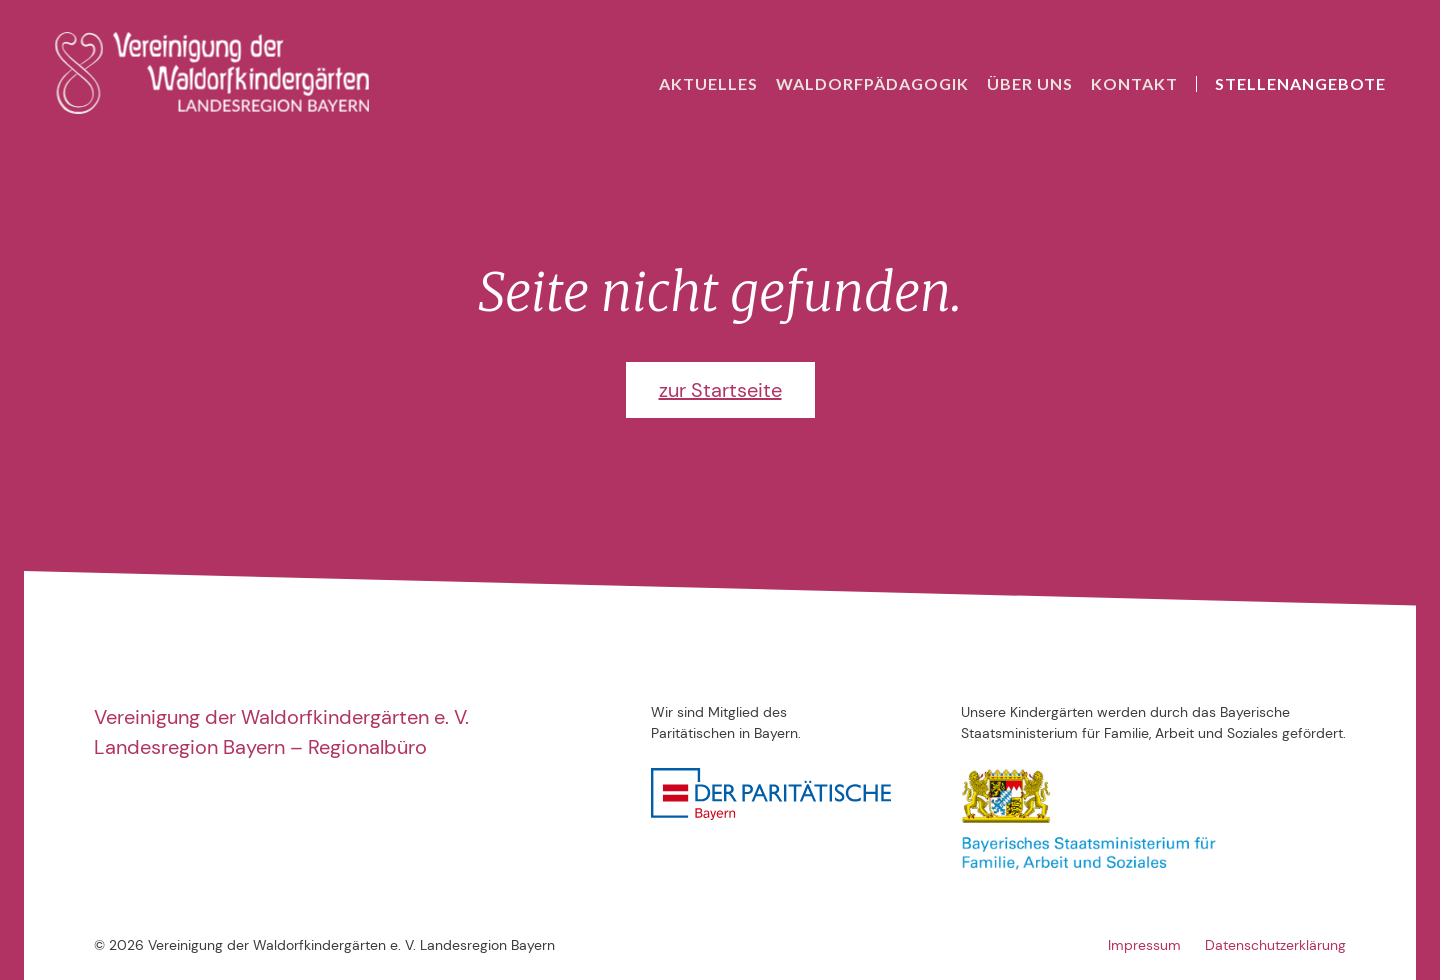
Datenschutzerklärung (1275, 945)
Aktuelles (708, 83)
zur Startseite (720, 390)
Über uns (1030, 83)
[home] (212, 73)
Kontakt (1134, 83)
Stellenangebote (1300, 83)
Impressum (1144, 945)
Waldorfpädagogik (872, 83)
